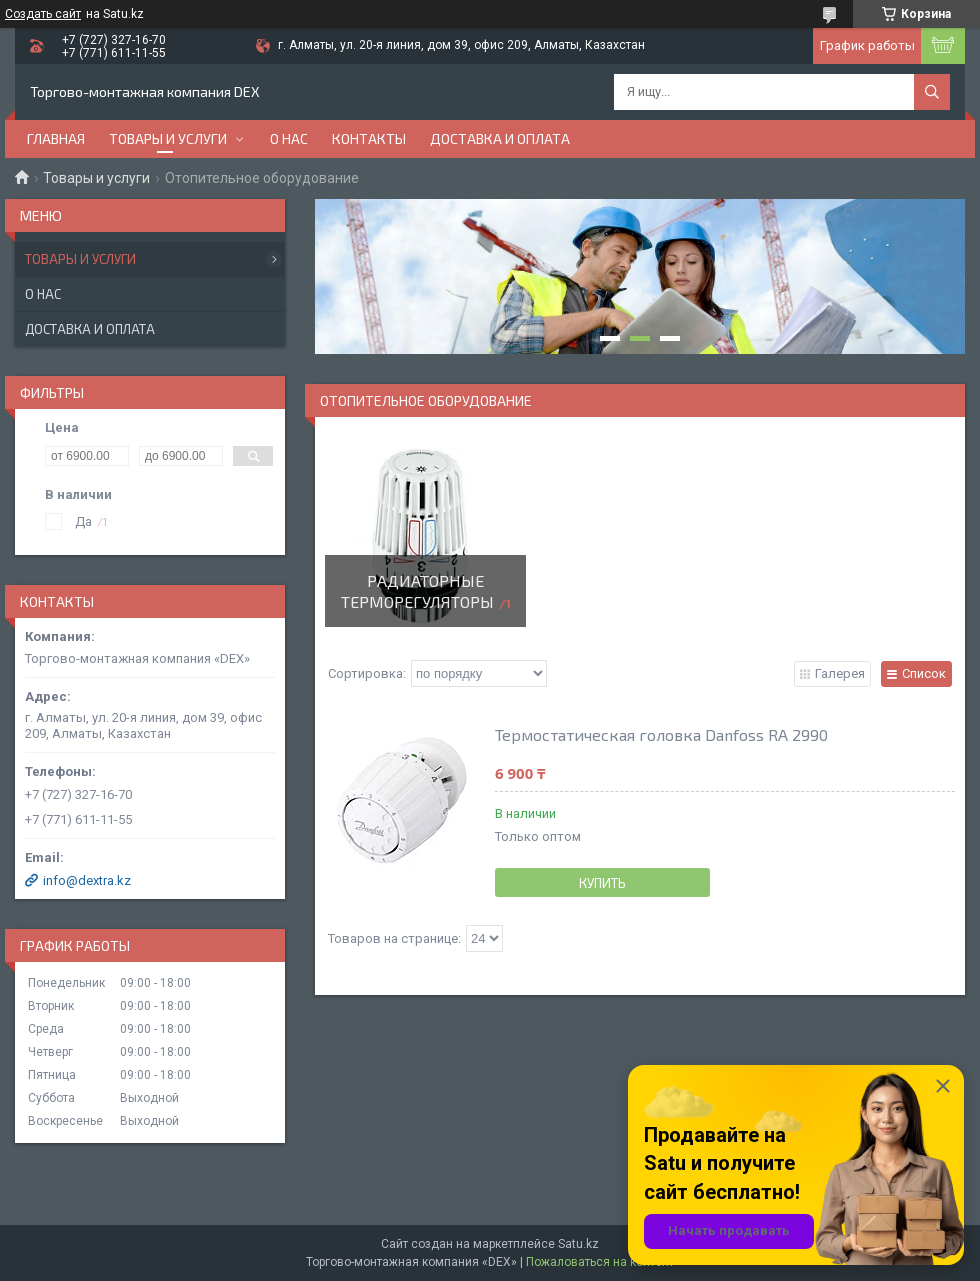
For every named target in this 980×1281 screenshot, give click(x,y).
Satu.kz (578, 1244)
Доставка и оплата (500, 138)
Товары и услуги (168, 138)
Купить (602, 883)
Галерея (840, 673)
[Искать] (932, 92)
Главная (56, 138)
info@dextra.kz (87, 880)
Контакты (369, 138)
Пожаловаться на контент (600, 1262)
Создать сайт (43, 14)
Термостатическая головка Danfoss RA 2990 (661, 734)
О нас (289, 138)
